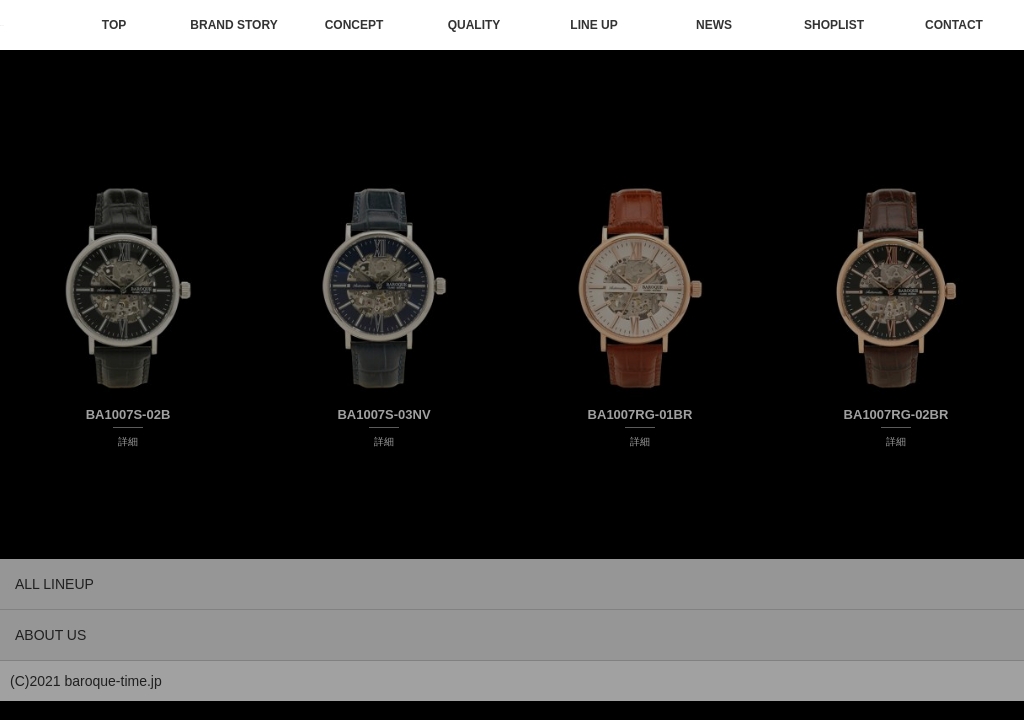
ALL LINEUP (54, 584)
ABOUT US (50, 635)
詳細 (128, 441)
